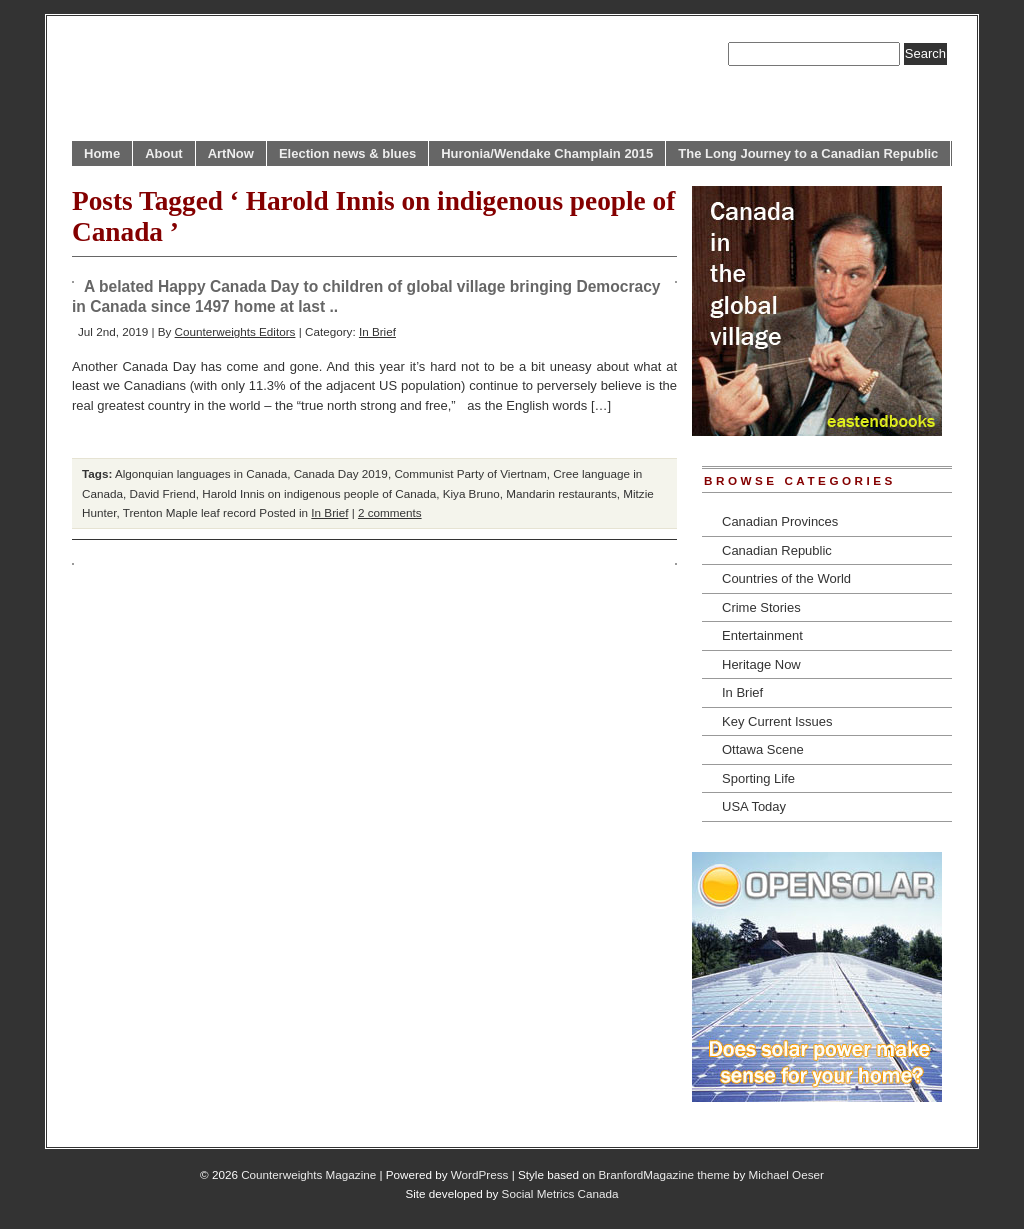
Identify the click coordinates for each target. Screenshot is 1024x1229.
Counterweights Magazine (308, 1174)
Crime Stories (761, 607)
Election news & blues (347, 153)
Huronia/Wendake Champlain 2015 (547, 153)
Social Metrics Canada (560, 1193)
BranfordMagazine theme (664, 1174)
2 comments (390, 512)
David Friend (162, 493)
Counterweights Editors (235, 331)
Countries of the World (786, 578)
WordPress (480, 1174)
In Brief (377, 331)
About (164, 153)
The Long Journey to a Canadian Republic (808, 153)
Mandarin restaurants (561, 493)
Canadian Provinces (780, 521)
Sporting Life (758, 778)
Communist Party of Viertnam (470, 473)
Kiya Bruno (471, 493)
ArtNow (231, 153)
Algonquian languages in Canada (201, 473)
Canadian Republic (777, 550)
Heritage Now (761, 664)
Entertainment (762, 635)
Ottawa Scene (763, 749)
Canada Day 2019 (341, 473)
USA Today (754, 806)
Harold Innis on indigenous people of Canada (319, 493)
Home (102, 153)
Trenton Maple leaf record (189, 512)
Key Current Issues (777, 721)
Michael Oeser (786, 1174)
